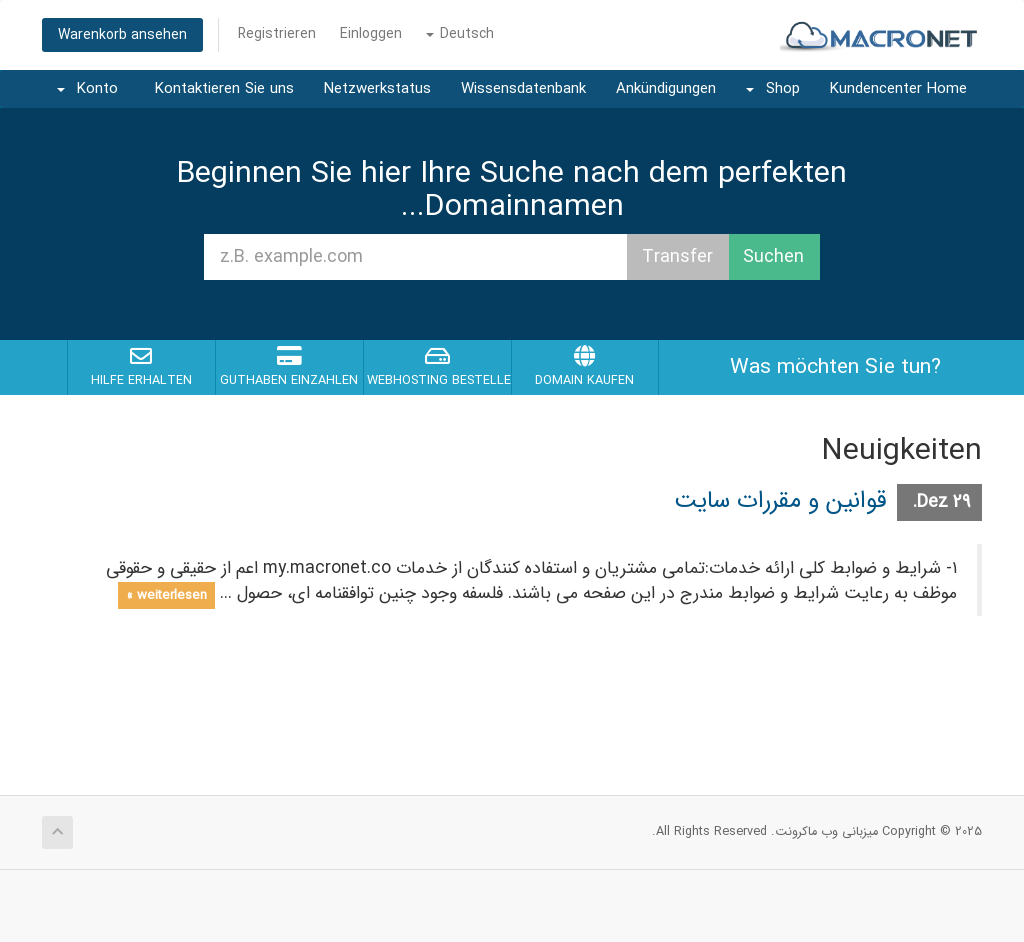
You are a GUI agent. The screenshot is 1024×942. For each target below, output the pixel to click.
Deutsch (460, 34)
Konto (87, 89)
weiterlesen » (166, 594)
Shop (773, 89)
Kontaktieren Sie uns (224, 89)
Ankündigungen (666, 89)
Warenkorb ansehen (122, 35)
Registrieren (277, 34)
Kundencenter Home (898, 89)
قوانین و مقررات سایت (780, 501)
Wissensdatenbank (523, 89)
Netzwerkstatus (377, 89)
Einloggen (371, 34)
